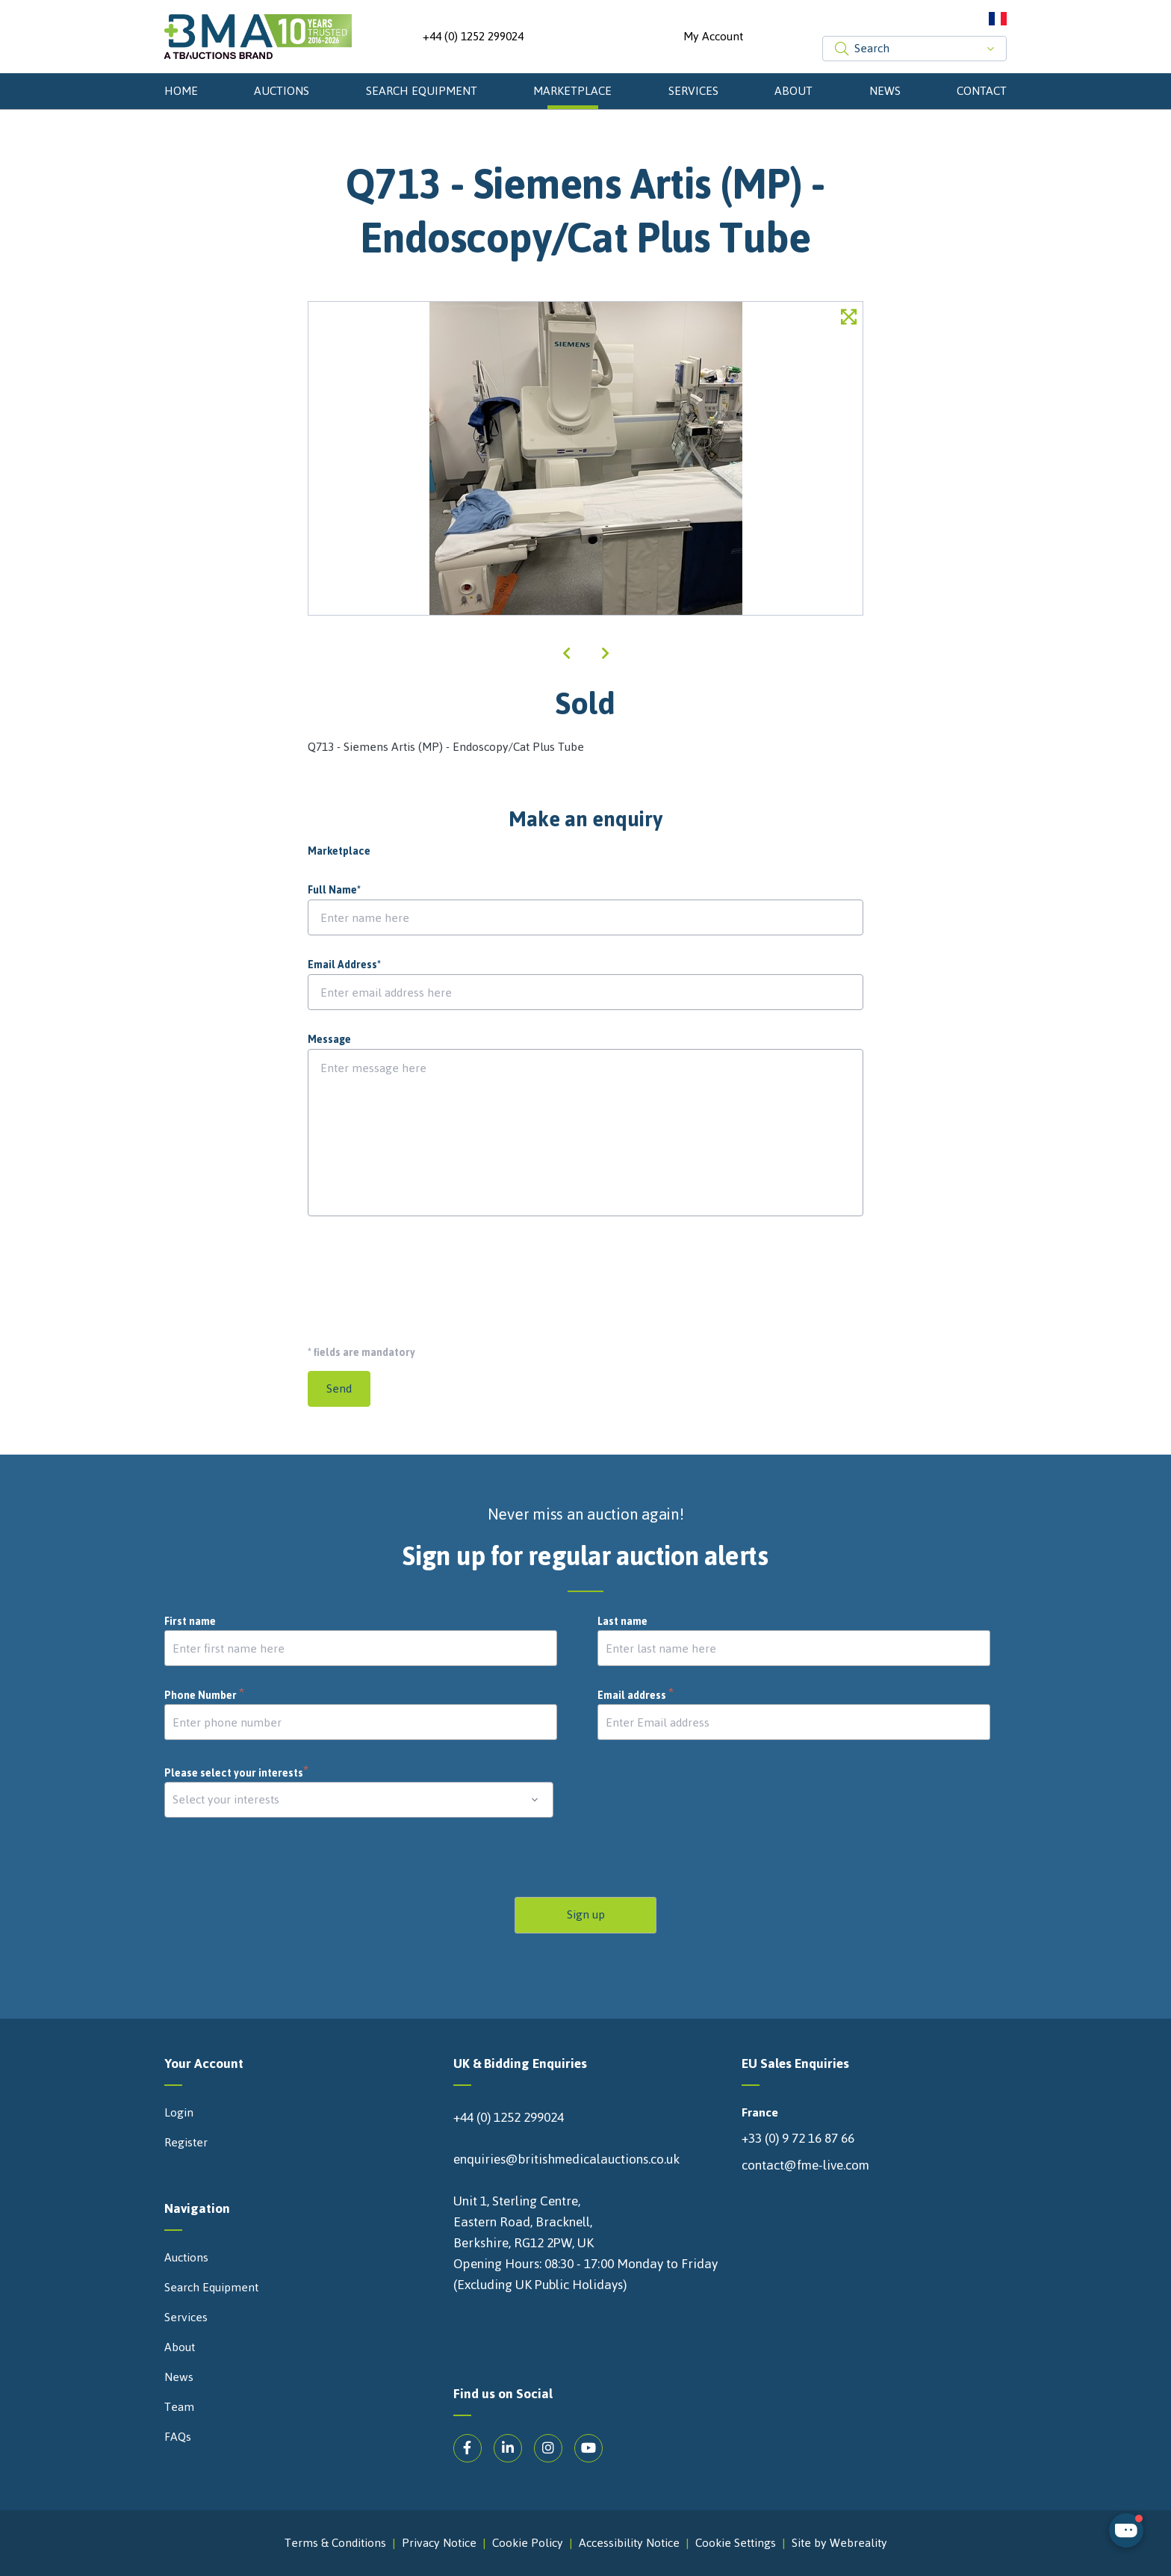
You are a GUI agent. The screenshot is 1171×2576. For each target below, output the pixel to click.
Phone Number (204, 1696)
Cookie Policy (527, 2543)
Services (693, 90)
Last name (622, 1622)
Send (339, 1388)
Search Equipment (421, 90)
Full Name (334, 891)
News (885, 90)
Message (329, 1040)
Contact (982, 90)
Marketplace (572, 90)
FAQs (177, 2437)
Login (178, 2113)
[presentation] (421, 1274)
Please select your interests (236, 1773)
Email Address (344, 965)
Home (181, 90)
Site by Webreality (839, 2543)
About (793, 90)
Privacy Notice (439, 2543)
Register (186, 2143)
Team (179, 2407)
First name (190, 1622)
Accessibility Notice (629, 2543)
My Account (713, 37)
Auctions (281, 90)
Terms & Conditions (335, 2543)
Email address (635, 1696)
